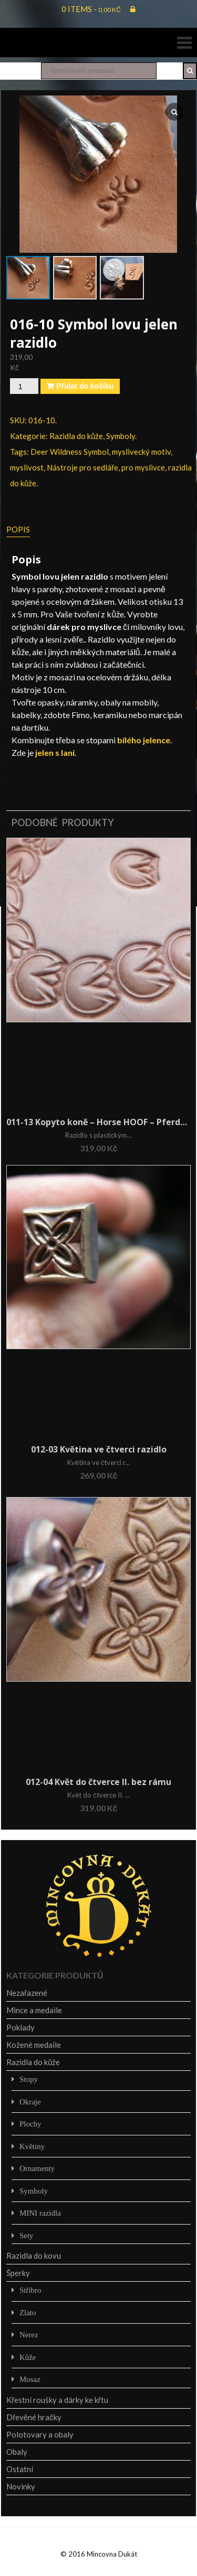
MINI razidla (40, 2213)
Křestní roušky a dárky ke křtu (57, 2399)
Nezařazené (26, 1992)
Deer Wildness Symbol (69, 451)
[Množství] (24, 386)
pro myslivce (143, 467)
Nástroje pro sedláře (82, 467)
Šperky (18, 2273)
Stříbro (30, 2290)
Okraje (30, 2101)
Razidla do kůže (76, 436)
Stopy (28, 2079)
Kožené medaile (33, 2044)
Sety (26, 2235)
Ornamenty (37, 2168)
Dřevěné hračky (33, 2417)
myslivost (27, 467)
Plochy (30, 2124)
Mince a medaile (34, 2010)
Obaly (16, 2451)
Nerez (28, 2334)
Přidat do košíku (84, 386)
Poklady (20, 2027)
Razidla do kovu (33, 2255)
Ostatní (19, 2469)
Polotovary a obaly (40, 2434)
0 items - (91, 9)
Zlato (27, 2312)
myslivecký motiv (141, 451)
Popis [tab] (18, 529)
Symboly (120, 436)
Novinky (20, 2486)
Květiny (32, 2146)
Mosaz (29, 2379)
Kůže (27, 2357)
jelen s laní (55, 752)
